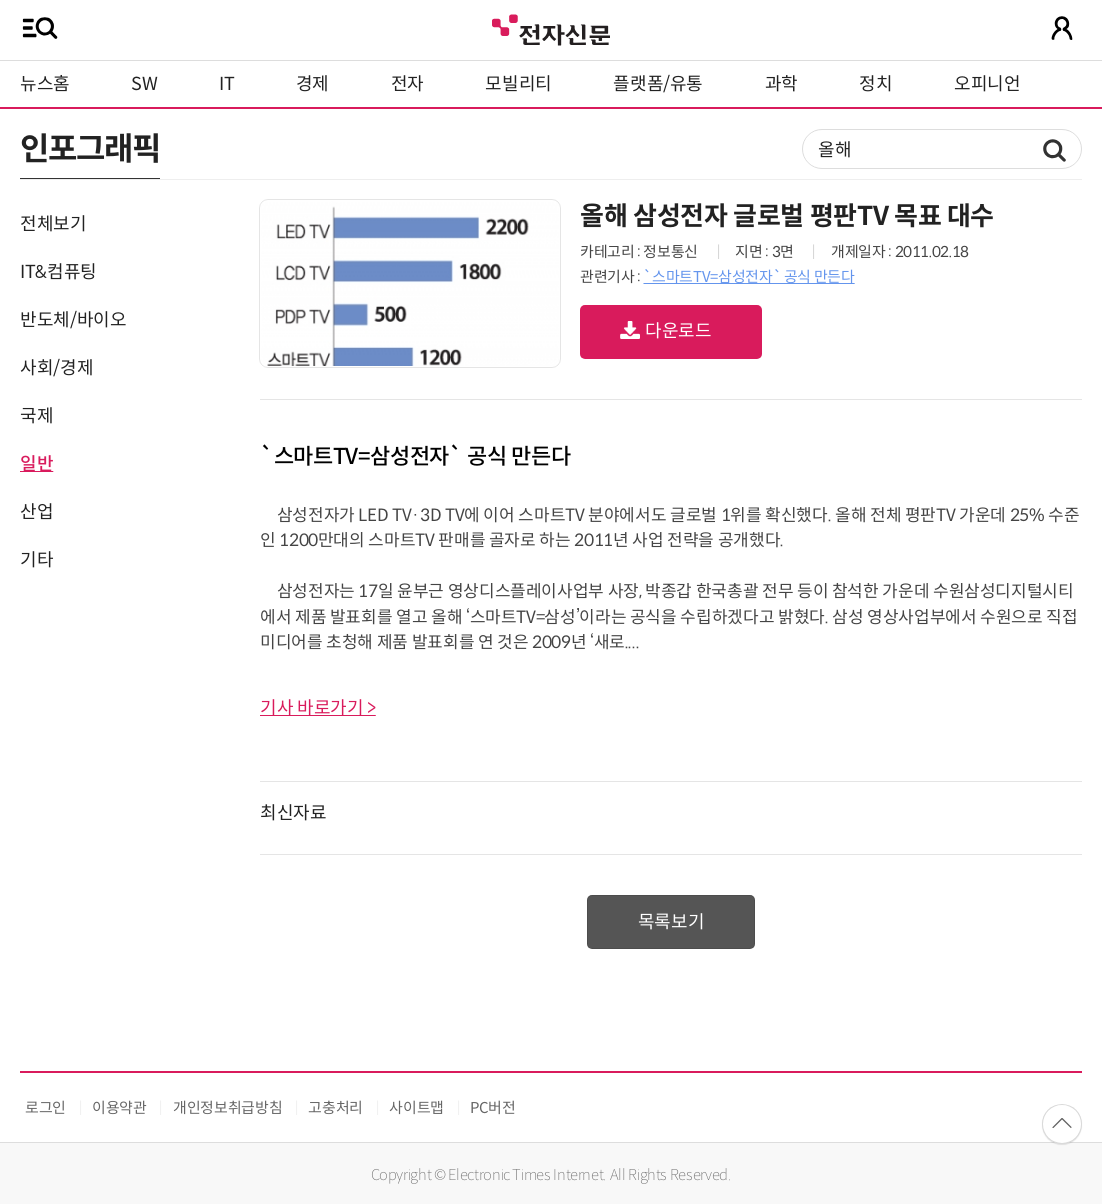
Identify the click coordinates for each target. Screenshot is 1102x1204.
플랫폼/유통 (658, 84)
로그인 (45, 1107)
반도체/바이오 (73, 320)
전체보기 (53, 224)
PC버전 (493, 1107)
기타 (36, 560)
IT (226, 84)
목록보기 (671, 922)
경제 (312, 84)
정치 (875, 84)
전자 (407, 84)
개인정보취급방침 (227, 1107)
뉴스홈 (45, 84)
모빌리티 (518, 84)
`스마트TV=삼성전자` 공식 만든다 (748, 276)
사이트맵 (416, 1107)
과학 (781, 84)
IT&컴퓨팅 (58, 272)
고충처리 (335, 1107)
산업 (36, 512)
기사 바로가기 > (318, 708)
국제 (36, 416)
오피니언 (987, 84)
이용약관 (119, 1107)
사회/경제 (56, 368)
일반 (36, 464)
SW (144, 84)
